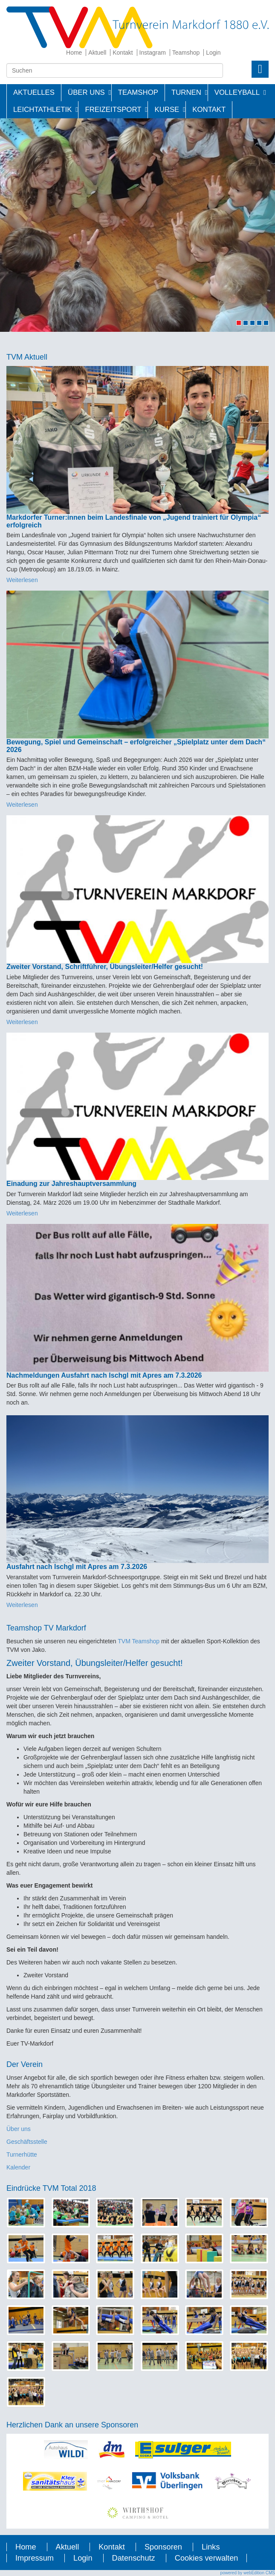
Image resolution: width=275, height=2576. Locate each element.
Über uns (18, 2128)
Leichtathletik (42, 109)
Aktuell (97, 52)
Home (74, 52)
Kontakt (123, 52)
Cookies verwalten (206, 2558)
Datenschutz (133, 2558)
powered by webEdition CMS (247, 2572)
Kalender (18, 2167)
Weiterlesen (22, 580)
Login (213, 52)
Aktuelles (34, 92)
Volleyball (237, 92)
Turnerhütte (21, 2154)
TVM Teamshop (138, 1641)
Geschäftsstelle (26, 2141)
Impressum (34, 2558)
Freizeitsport (113, 109)
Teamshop (186, 52)
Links (211, 2547)
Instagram (152, 52)
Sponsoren (163, 2547)
